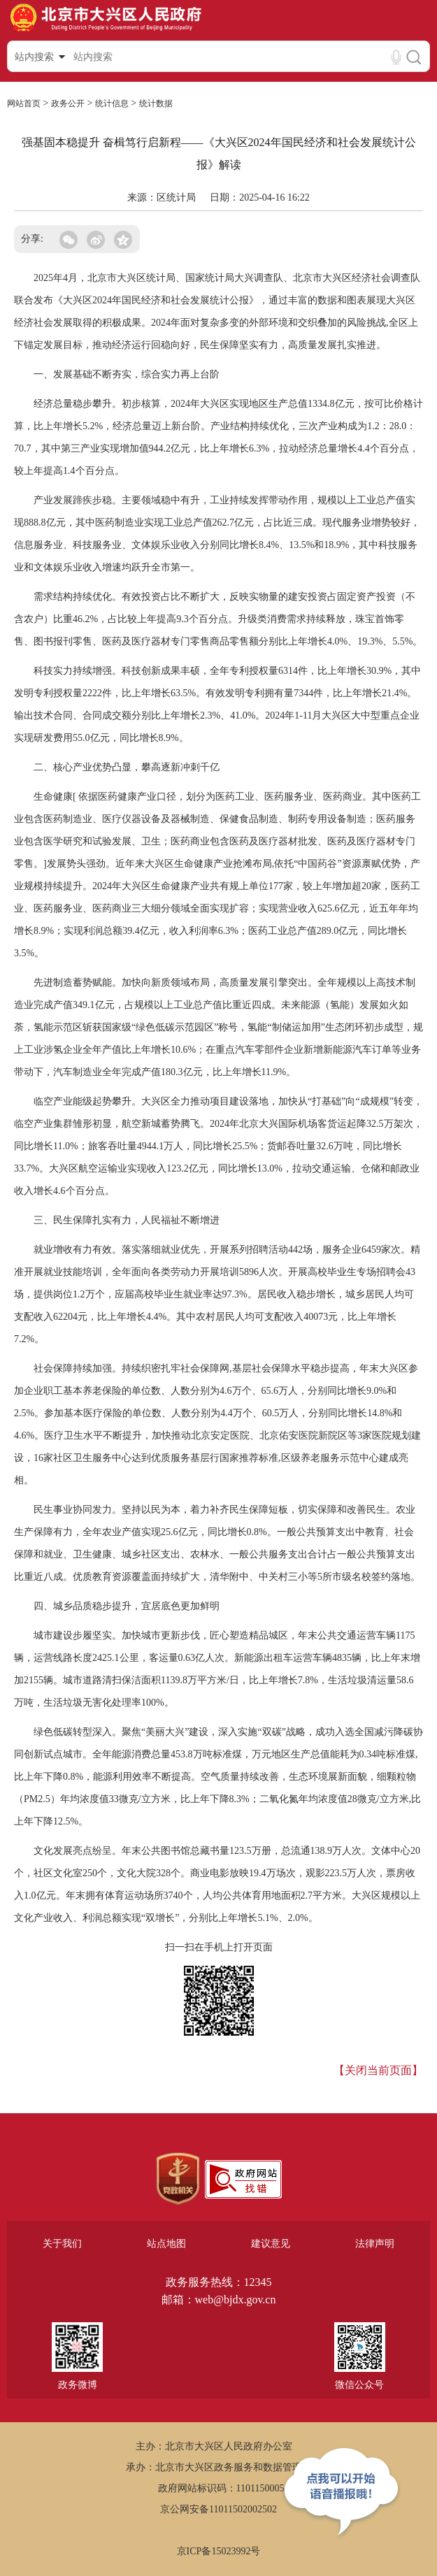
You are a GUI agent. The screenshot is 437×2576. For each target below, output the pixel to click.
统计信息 (112, 103)
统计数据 (156, 103)
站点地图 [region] (166, 2243)
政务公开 (68, 103)
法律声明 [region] (374, 2243)
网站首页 (24, 103)
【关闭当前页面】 (378, 2070)
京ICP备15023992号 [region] (219, 2551)
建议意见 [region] (270, 2243)
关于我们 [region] (62, 2243)
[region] (178, 2179)
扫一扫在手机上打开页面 (219, 1947)
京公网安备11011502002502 (218, 2509)
